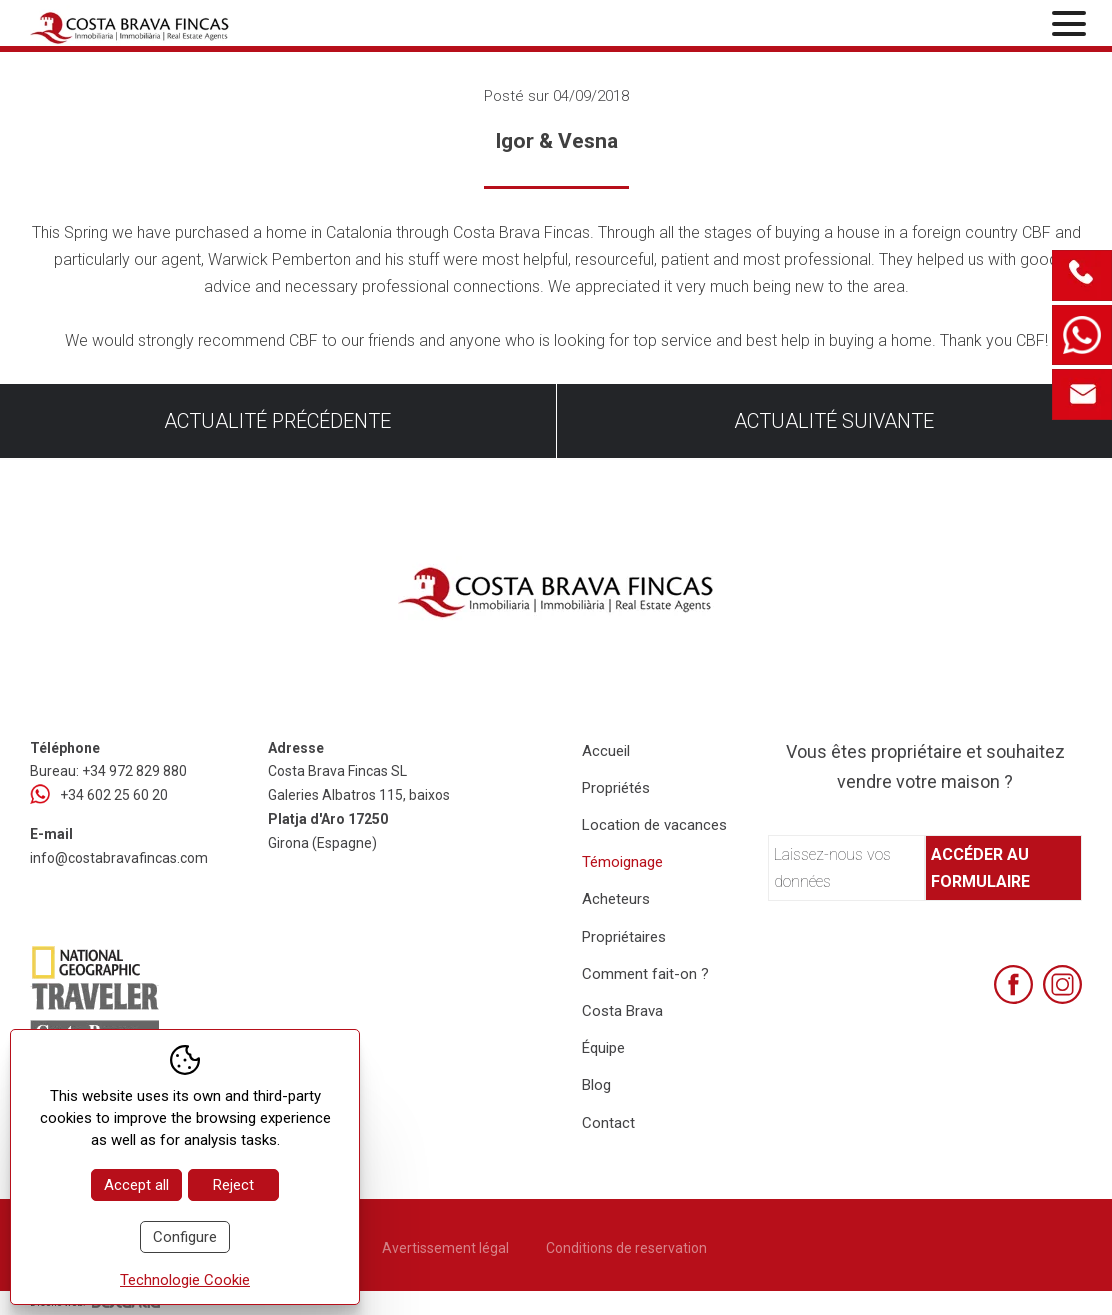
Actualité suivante (834, 421)
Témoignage (622, 862)
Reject (233, 1185)
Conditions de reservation (626, 1248)
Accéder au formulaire (980, 868)
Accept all (136, 1185)
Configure (185, 1237)
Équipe (603, 1048)
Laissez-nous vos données (832, 868)
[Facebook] (1013, 984)
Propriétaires (624, 937)
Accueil (606, 751)
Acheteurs (616, 899)
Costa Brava (622, 1011)
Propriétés (616, 788)
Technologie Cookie (185, 1280)
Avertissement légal (445, 1248)
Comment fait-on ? (645, 974)
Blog (596, 1085)
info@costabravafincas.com (119, 858)
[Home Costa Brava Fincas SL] (203, 25)
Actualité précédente (277, 421)
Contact (608, 1123)
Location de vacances (654, 825)
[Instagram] (1062, 984)
